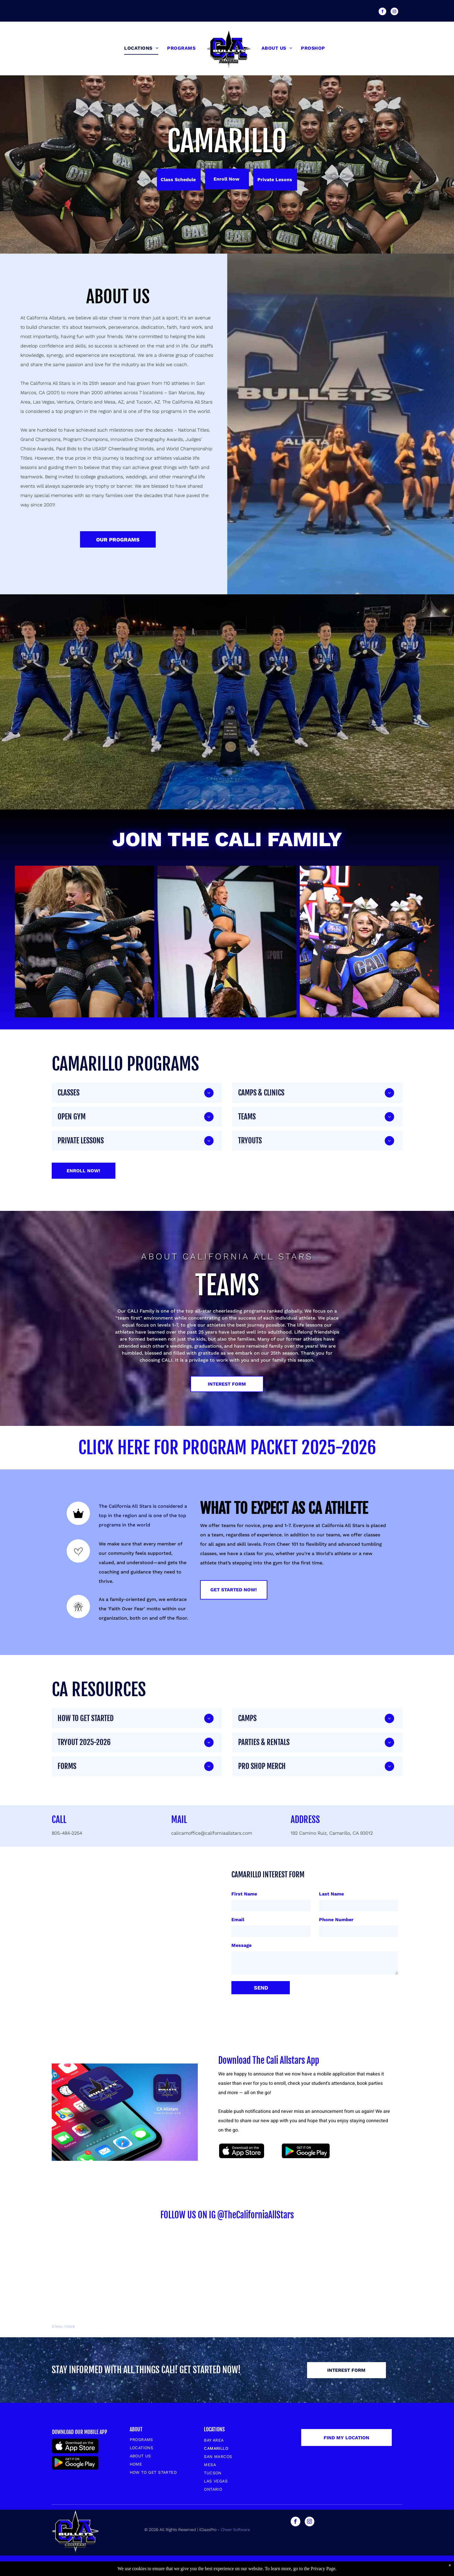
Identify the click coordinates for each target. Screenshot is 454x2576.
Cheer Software (236, 2529)
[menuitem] (141, 48)
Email (237, 1919)
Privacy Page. (324, 2568)
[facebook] (382, 12)
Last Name (331, 1894)
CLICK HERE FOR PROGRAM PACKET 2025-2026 (227, 1447)
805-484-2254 (67, 1833)
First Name (244, 1894)
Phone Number (336, 1919)
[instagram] (394, 12)
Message (241, 1945)
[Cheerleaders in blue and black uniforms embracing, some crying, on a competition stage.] (84, 941)
